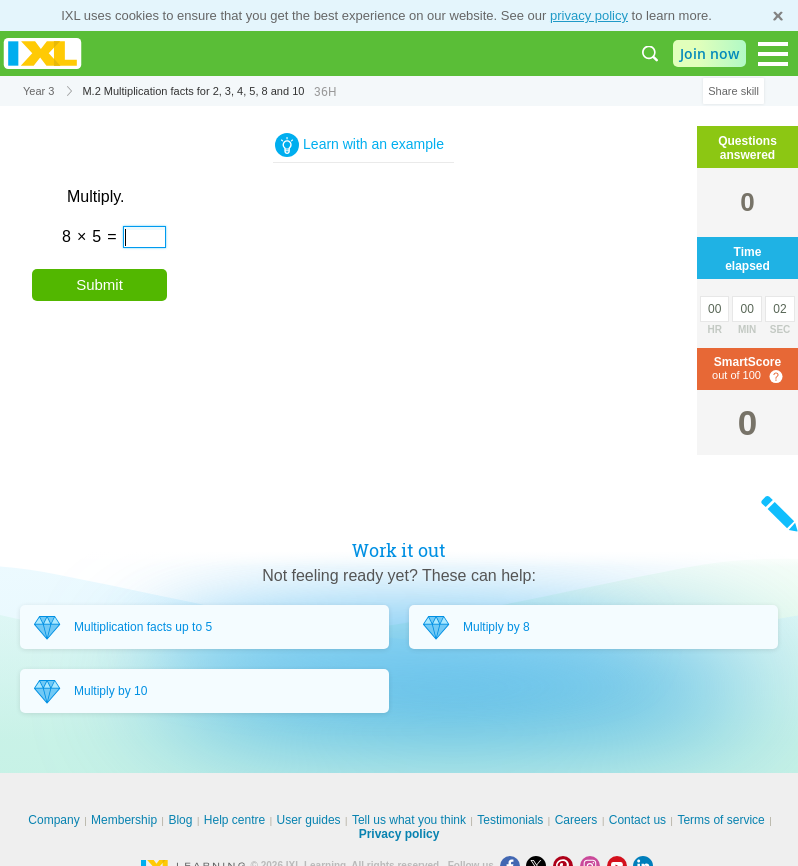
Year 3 (38, 91)
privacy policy (589, 15)
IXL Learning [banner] (42, 53)
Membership (124, 820)
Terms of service (720, 820)
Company (53, 820)
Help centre (234, 820)
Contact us (637, 820)
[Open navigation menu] (773, 54)
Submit (99, 284)
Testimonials (510, 820)
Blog (180, 820)
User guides (309, 820)
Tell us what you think (409, 820)
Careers (576, 820)
